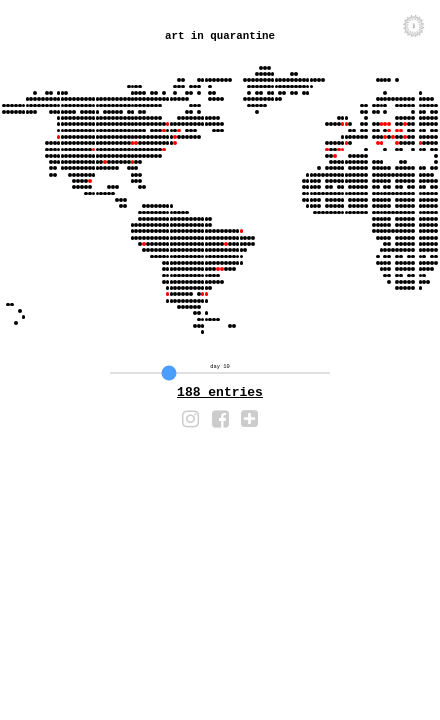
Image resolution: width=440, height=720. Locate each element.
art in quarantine (220, 43)
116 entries (220, 407)
